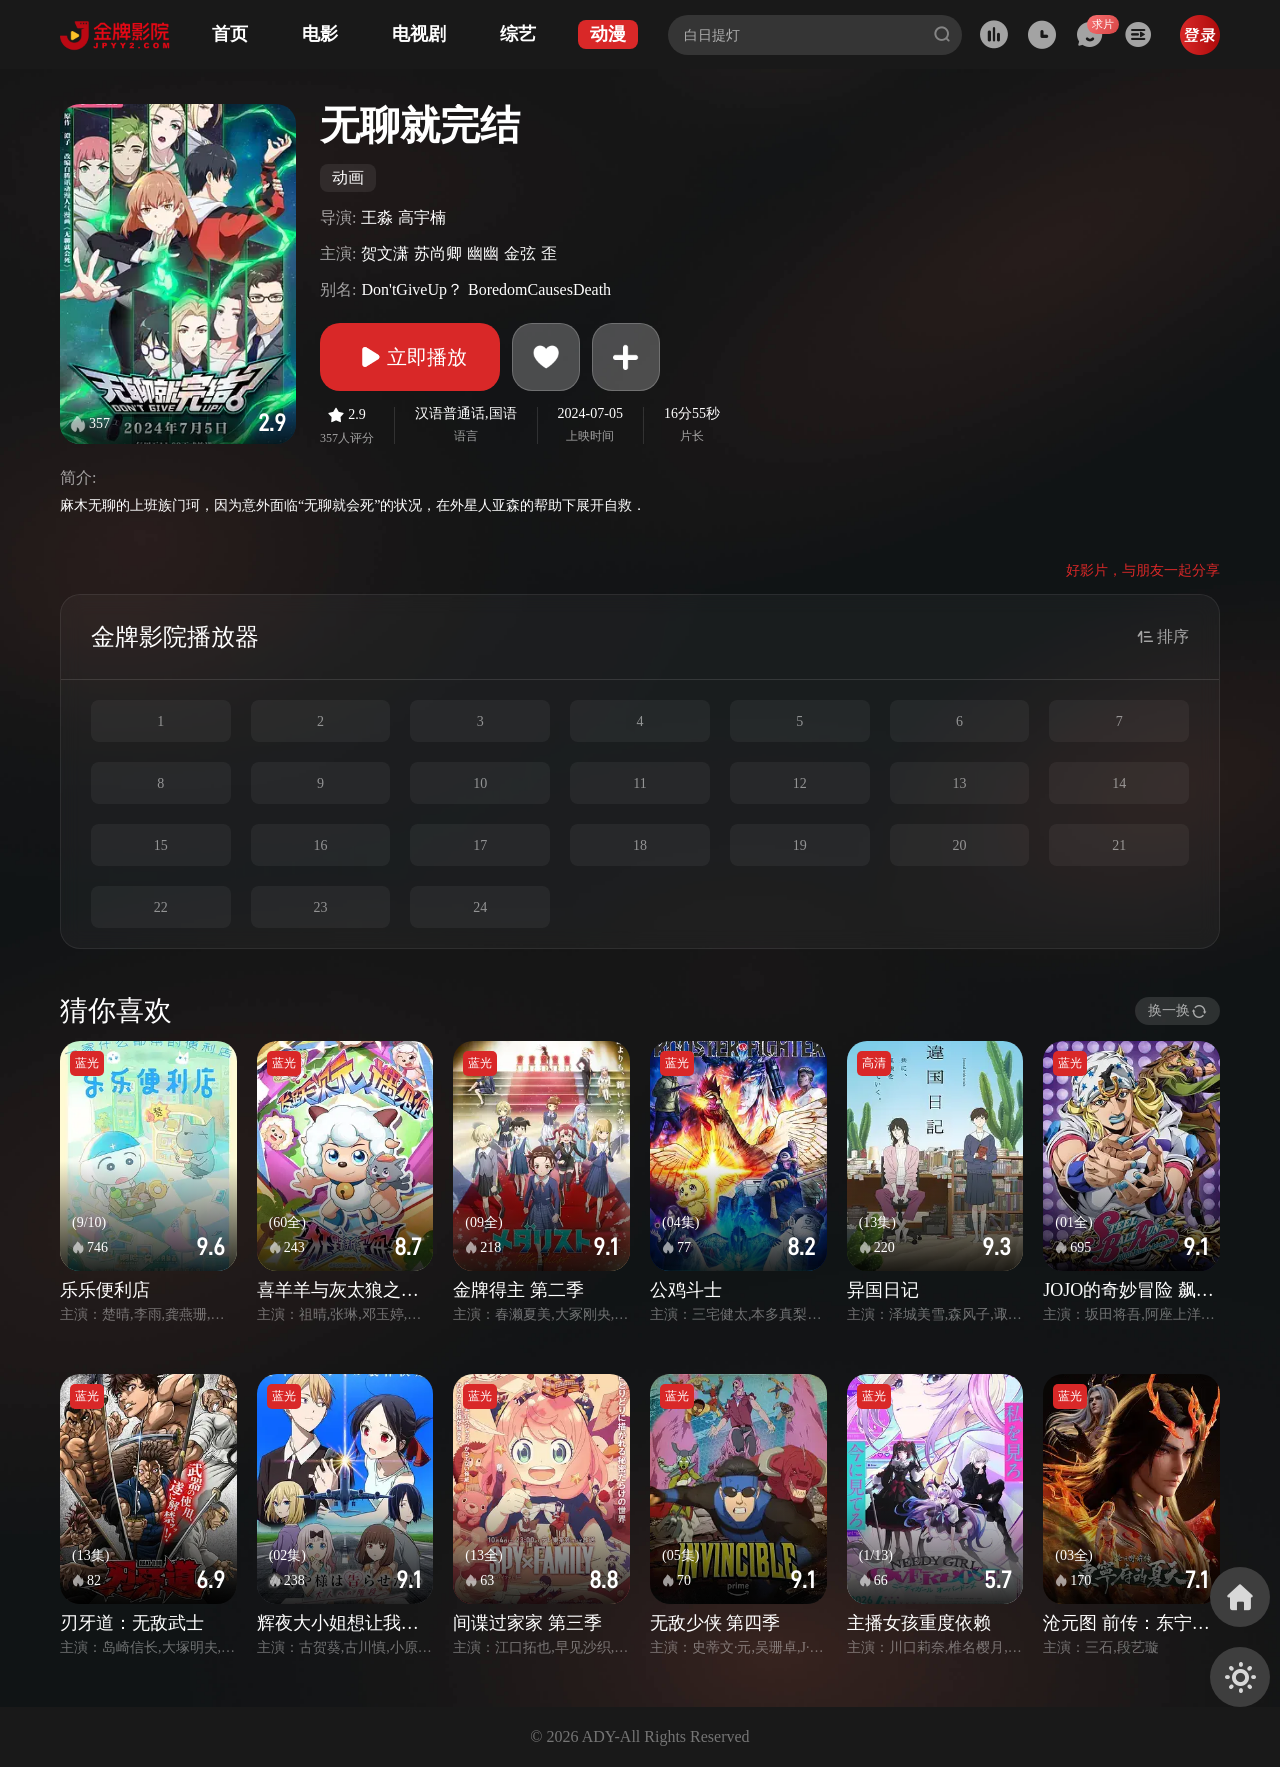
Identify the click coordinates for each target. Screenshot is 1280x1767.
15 (161, 845)
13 (959, 783)
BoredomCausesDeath (539, 289)
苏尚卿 (438, 253)
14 (1119, 783)
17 (480, 845)
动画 (348, 177)
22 (161, 907)
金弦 (520, 253)
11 (639, 783)
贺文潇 (385, 253)
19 (800, 845)
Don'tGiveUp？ (412, 289)
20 (959, 845)
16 (321, 845)
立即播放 (410, 357)
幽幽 (483, 253)
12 (800, 783)
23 (321, 907)
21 (1119, 845)
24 (480, 907)
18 (640, 845)
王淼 (377, 217)
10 (480, 783)
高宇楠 (422, 217)
